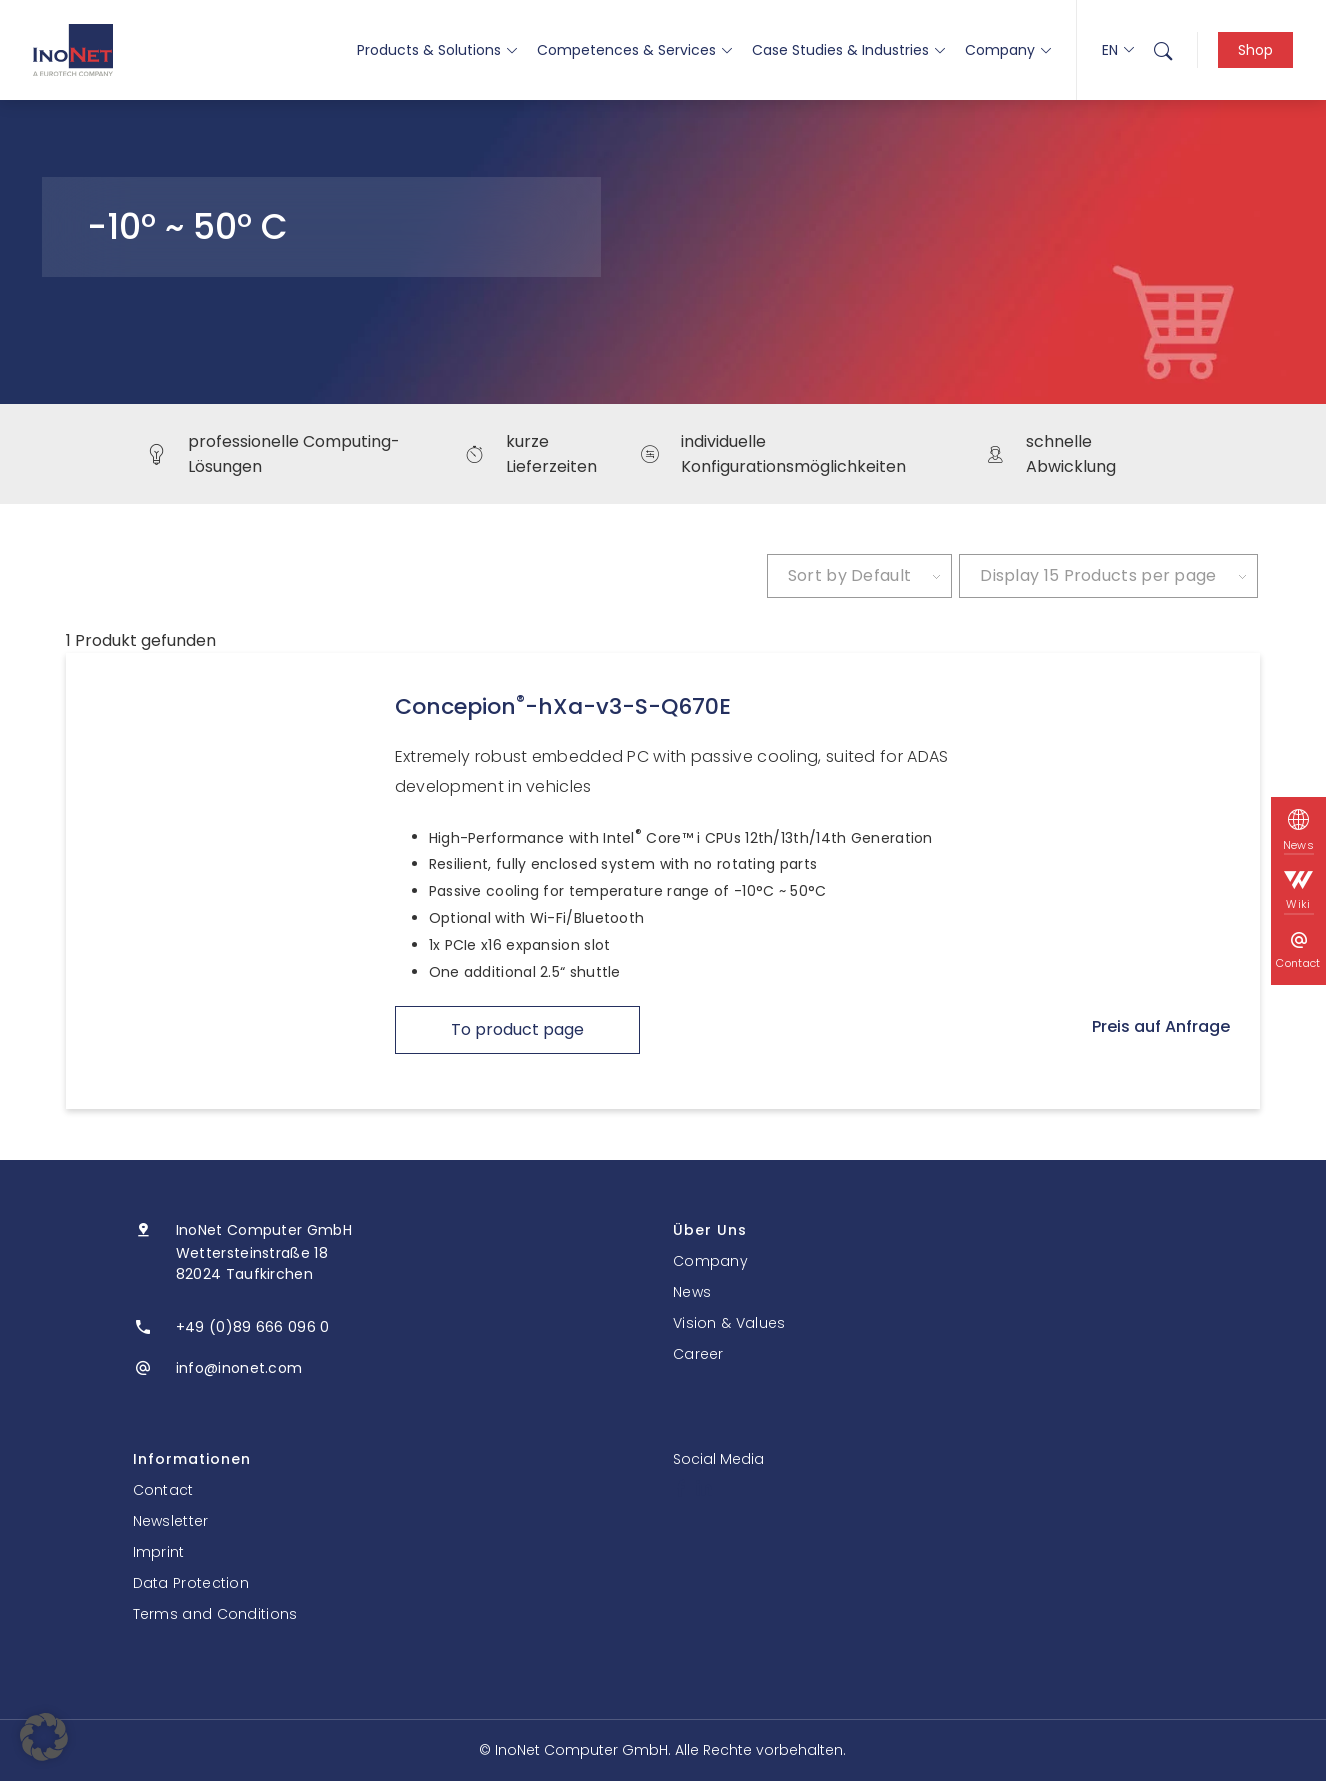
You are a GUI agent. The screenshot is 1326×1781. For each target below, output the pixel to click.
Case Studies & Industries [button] (848, 50)
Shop (1255, 50)
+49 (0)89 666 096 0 (253, 1327)
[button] (44, 1737)
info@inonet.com (239, 1368)
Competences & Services (634, 50)
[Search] (1163, 50)
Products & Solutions (437, 50)
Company (1008, 50)
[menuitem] (1163, 50)
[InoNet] (73, 50)
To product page (517, 1029)
